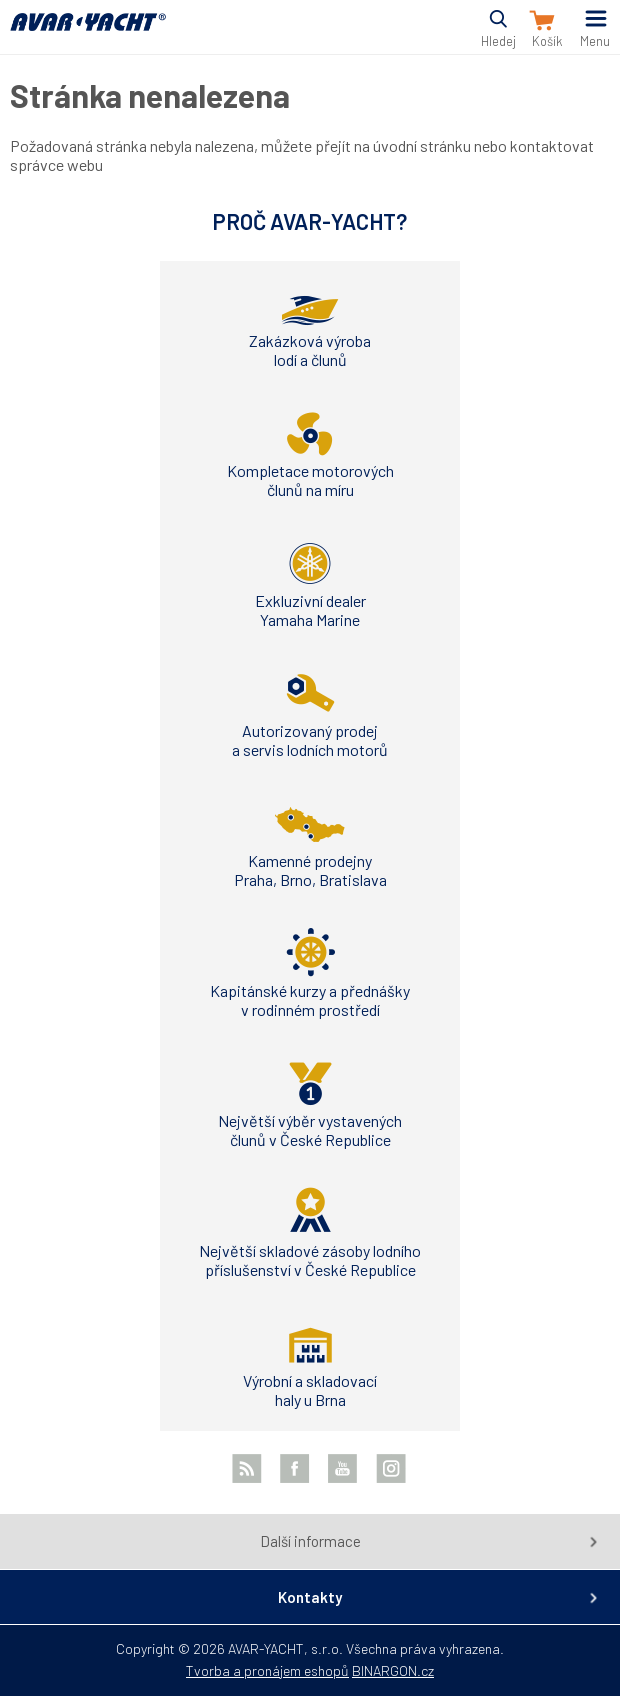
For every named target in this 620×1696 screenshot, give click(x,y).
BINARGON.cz (393, 1670)
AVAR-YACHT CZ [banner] (88, 33)
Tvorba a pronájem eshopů (267, 1670)
